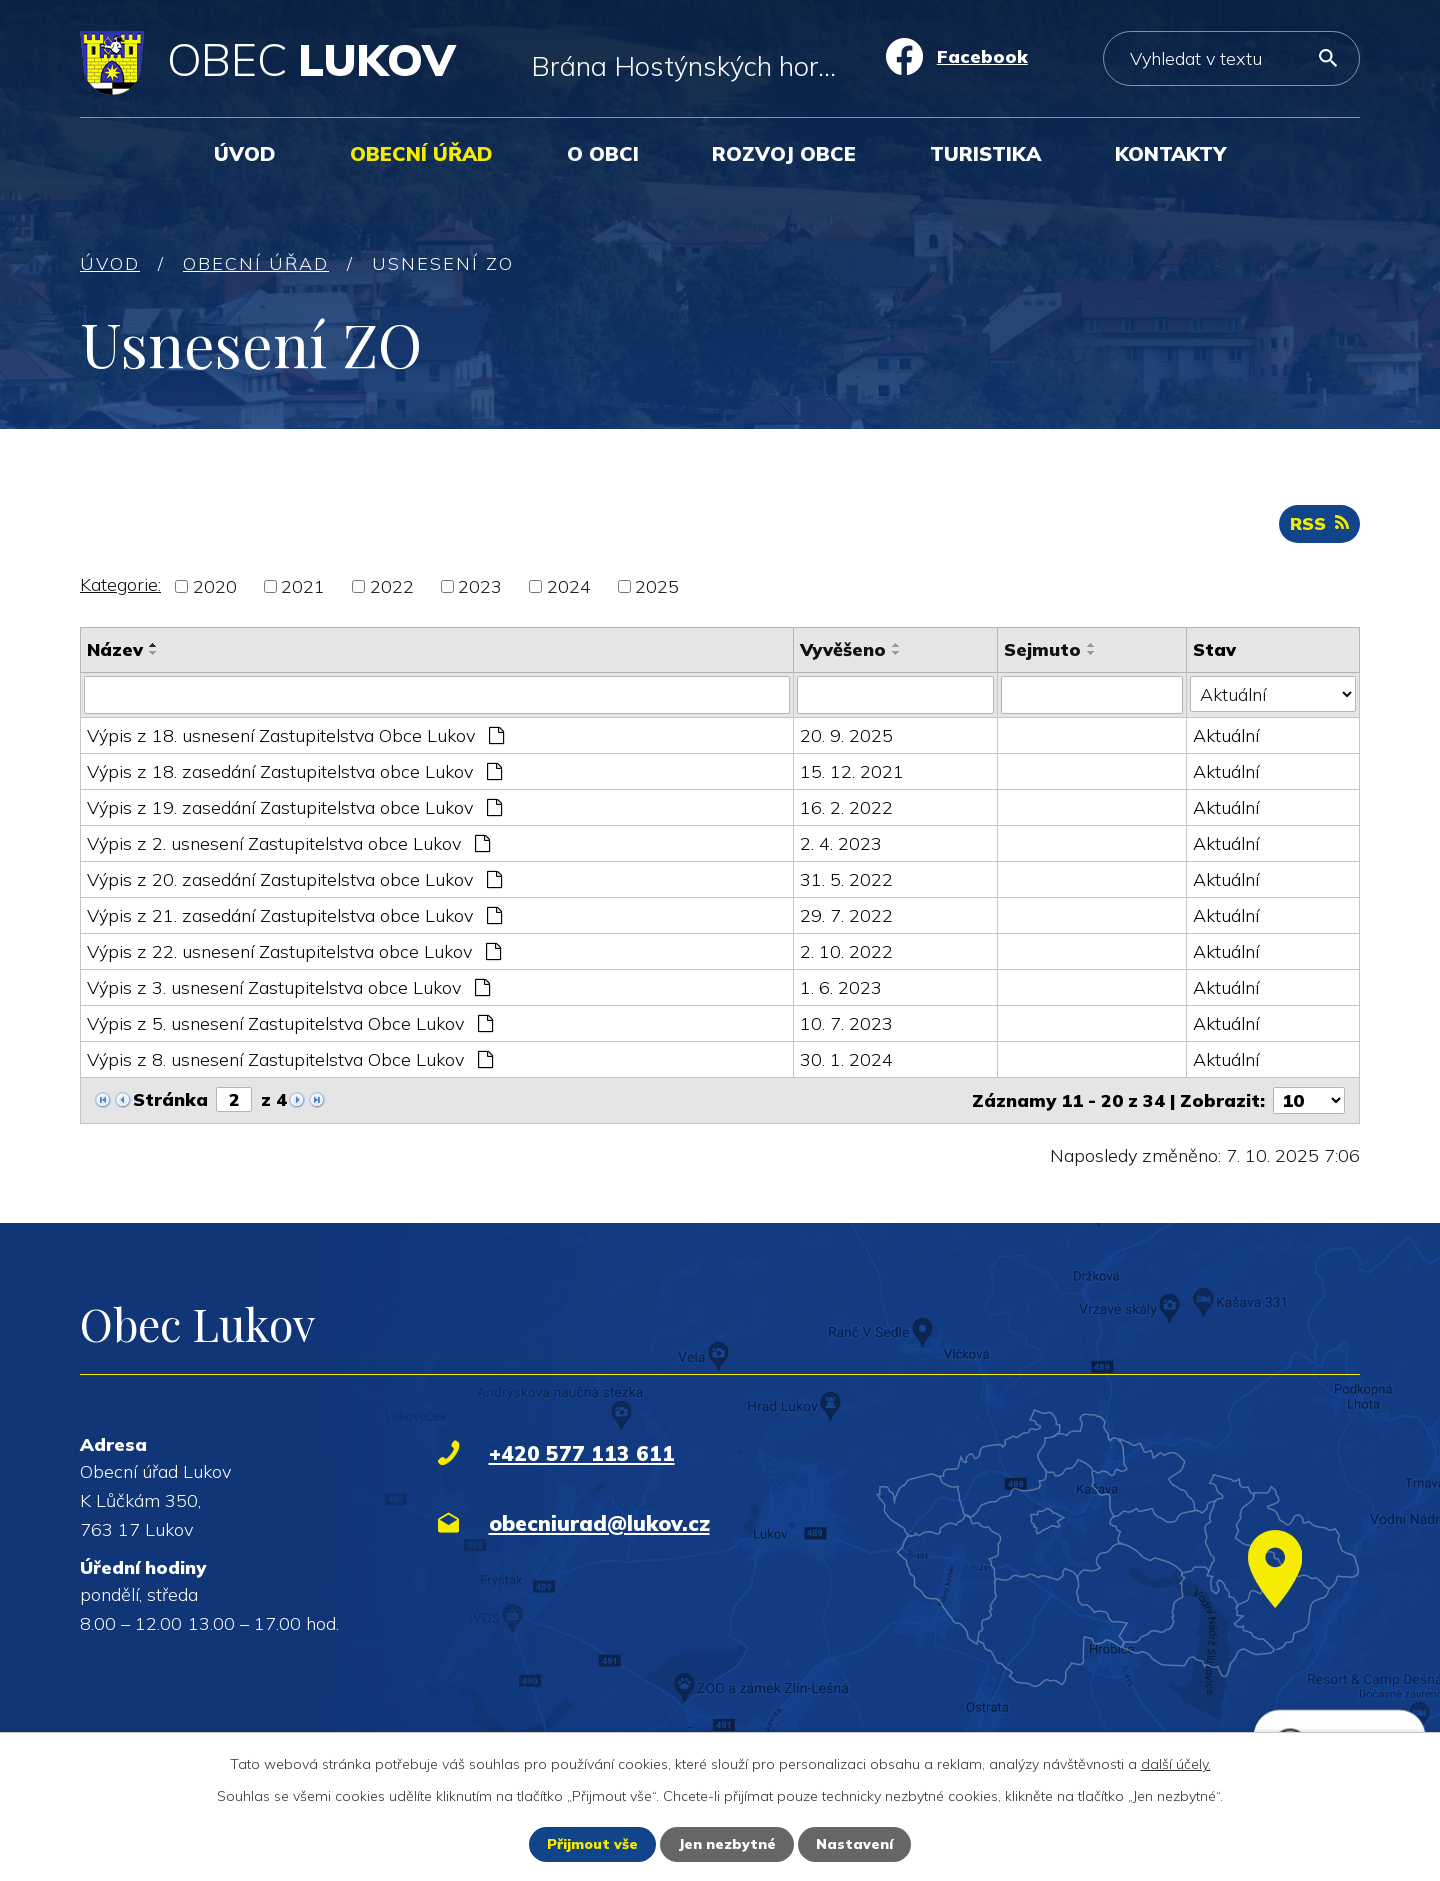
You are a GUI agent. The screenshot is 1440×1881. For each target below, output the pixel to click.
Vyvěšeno (843, 649)
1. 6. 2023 (841, 987)
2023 (480, 586)
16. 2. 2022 (846, 807)
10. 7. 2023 (846, 1023)
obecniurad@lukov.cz (599, 1523)
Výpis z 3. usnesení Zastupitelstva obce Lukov (288, 987)
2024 (569, 586)
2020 (215, 586)
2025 (657, 586)
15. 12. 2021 (852, 771)
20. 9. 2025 (846, 735)
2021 (303, 586)
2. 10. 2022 (846, 951)
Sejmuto (1042, 649)
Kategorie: (120, 584)
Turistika (985, 153)
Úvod (245, 153)
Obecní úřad (421, 153)
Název (115, 649)
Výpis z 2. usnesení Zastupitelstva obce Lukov (288, 843)
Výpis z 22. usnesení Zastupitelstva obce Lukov (294, 951)
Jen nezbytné (727, 1844)
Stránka (170, 1099)
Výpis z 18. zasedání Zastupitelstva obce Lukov (294, 771)
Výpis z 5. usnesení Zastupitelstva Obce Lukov (290, 1023)
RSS (1319, 523)
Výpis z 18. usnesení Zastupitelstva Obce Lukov (295, 735)
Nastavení (854, 1844)
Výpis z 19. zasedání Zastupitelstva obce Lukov (294, 807)
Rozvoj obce (784, 153)
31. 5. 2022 (846, 879)
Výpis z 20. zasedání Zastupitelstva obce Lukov (294, 879)
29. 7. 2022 (846, 915)
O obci (603, 153)
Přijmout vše (592, 1844)
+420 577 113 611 (582, 1453)
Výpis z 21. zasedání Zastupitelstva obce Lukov (294, 915)
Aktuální (1226, 735)
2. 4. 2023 (841, 843)
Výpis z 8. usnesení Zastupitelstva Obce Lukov (290, 1059)
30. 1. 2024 (846, 1059)
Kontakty (1170, 153)
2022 (392, 586)
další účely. (1176, 1764)
